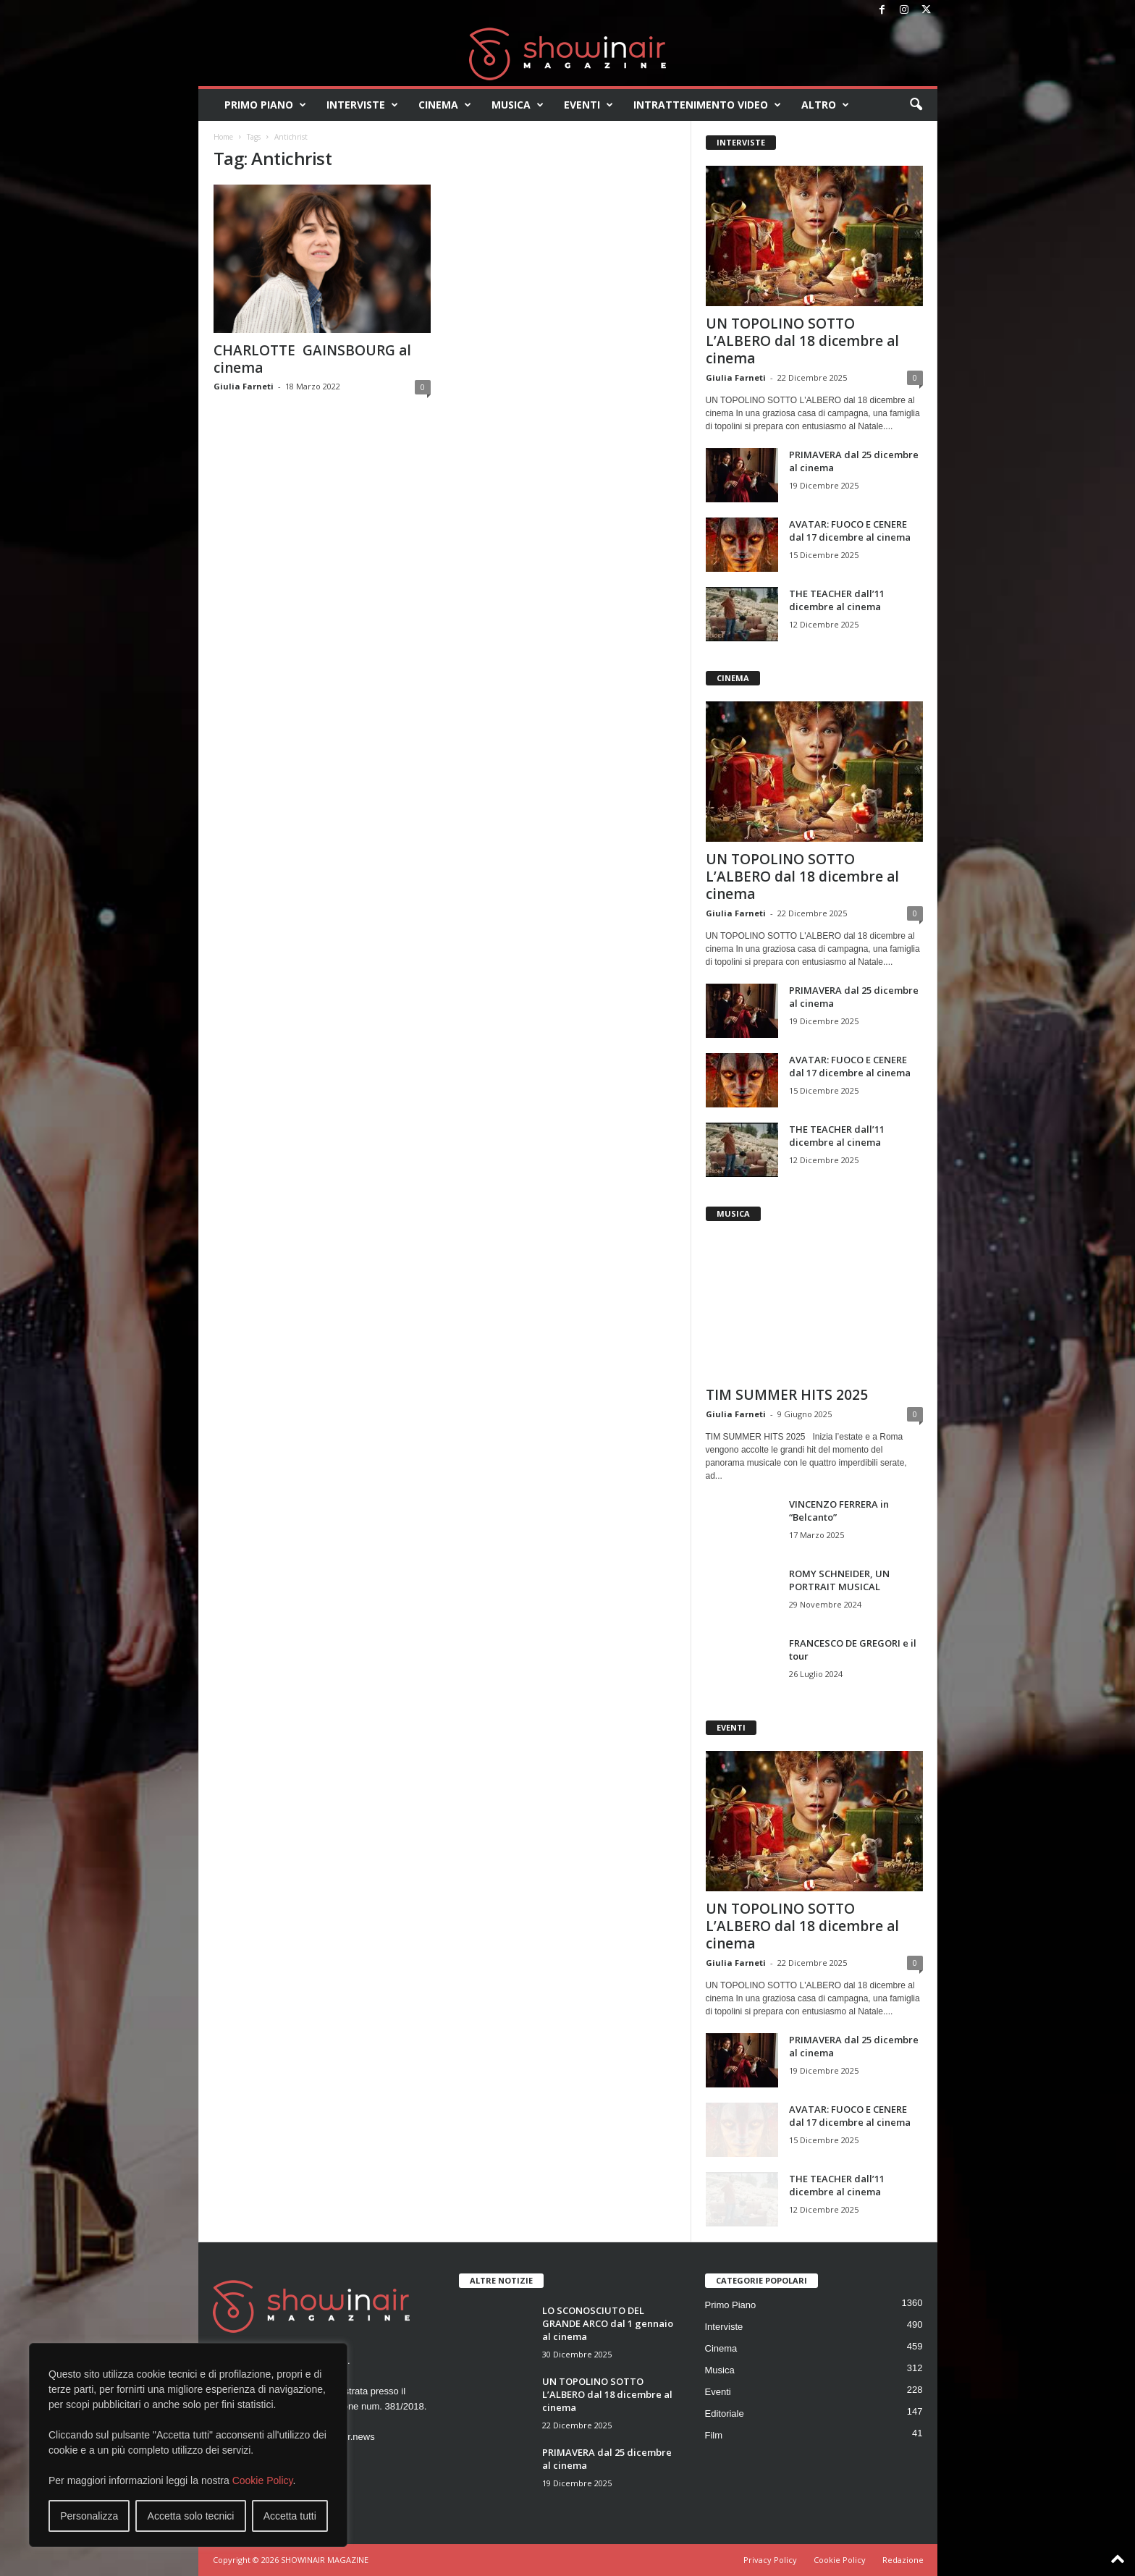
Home (223, 137)
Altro (825, 105)
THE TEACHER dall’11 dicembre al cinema (837, 600)
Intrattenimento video (707, 105)
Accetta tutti (289, 2516)
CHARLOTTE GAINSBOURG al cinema (312, 359)
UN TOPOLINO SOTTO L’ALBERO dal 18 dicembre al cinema (802, 341)
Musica (517, 105)
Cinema (444, 105)
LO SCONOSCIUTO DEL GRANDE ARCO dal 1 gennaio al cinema (607, 2323)
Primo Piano (265, 105)
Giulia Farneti (244, 386)
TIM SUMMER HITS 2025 (787, 1394)
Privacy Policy (770, 2559)
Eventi (588, 105)
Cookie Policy (262, 2480)
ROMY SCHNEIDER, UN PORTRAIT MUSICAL (839, 1580)
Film (714, 2435)
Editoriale (724, 2413)
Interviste (362, 105)
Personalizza (89, 2516)
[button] (916, 105)
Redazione (903, 2559)
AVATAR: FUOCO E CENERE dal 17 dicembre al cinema (850, 531)
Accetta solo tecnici (191, 2516)
